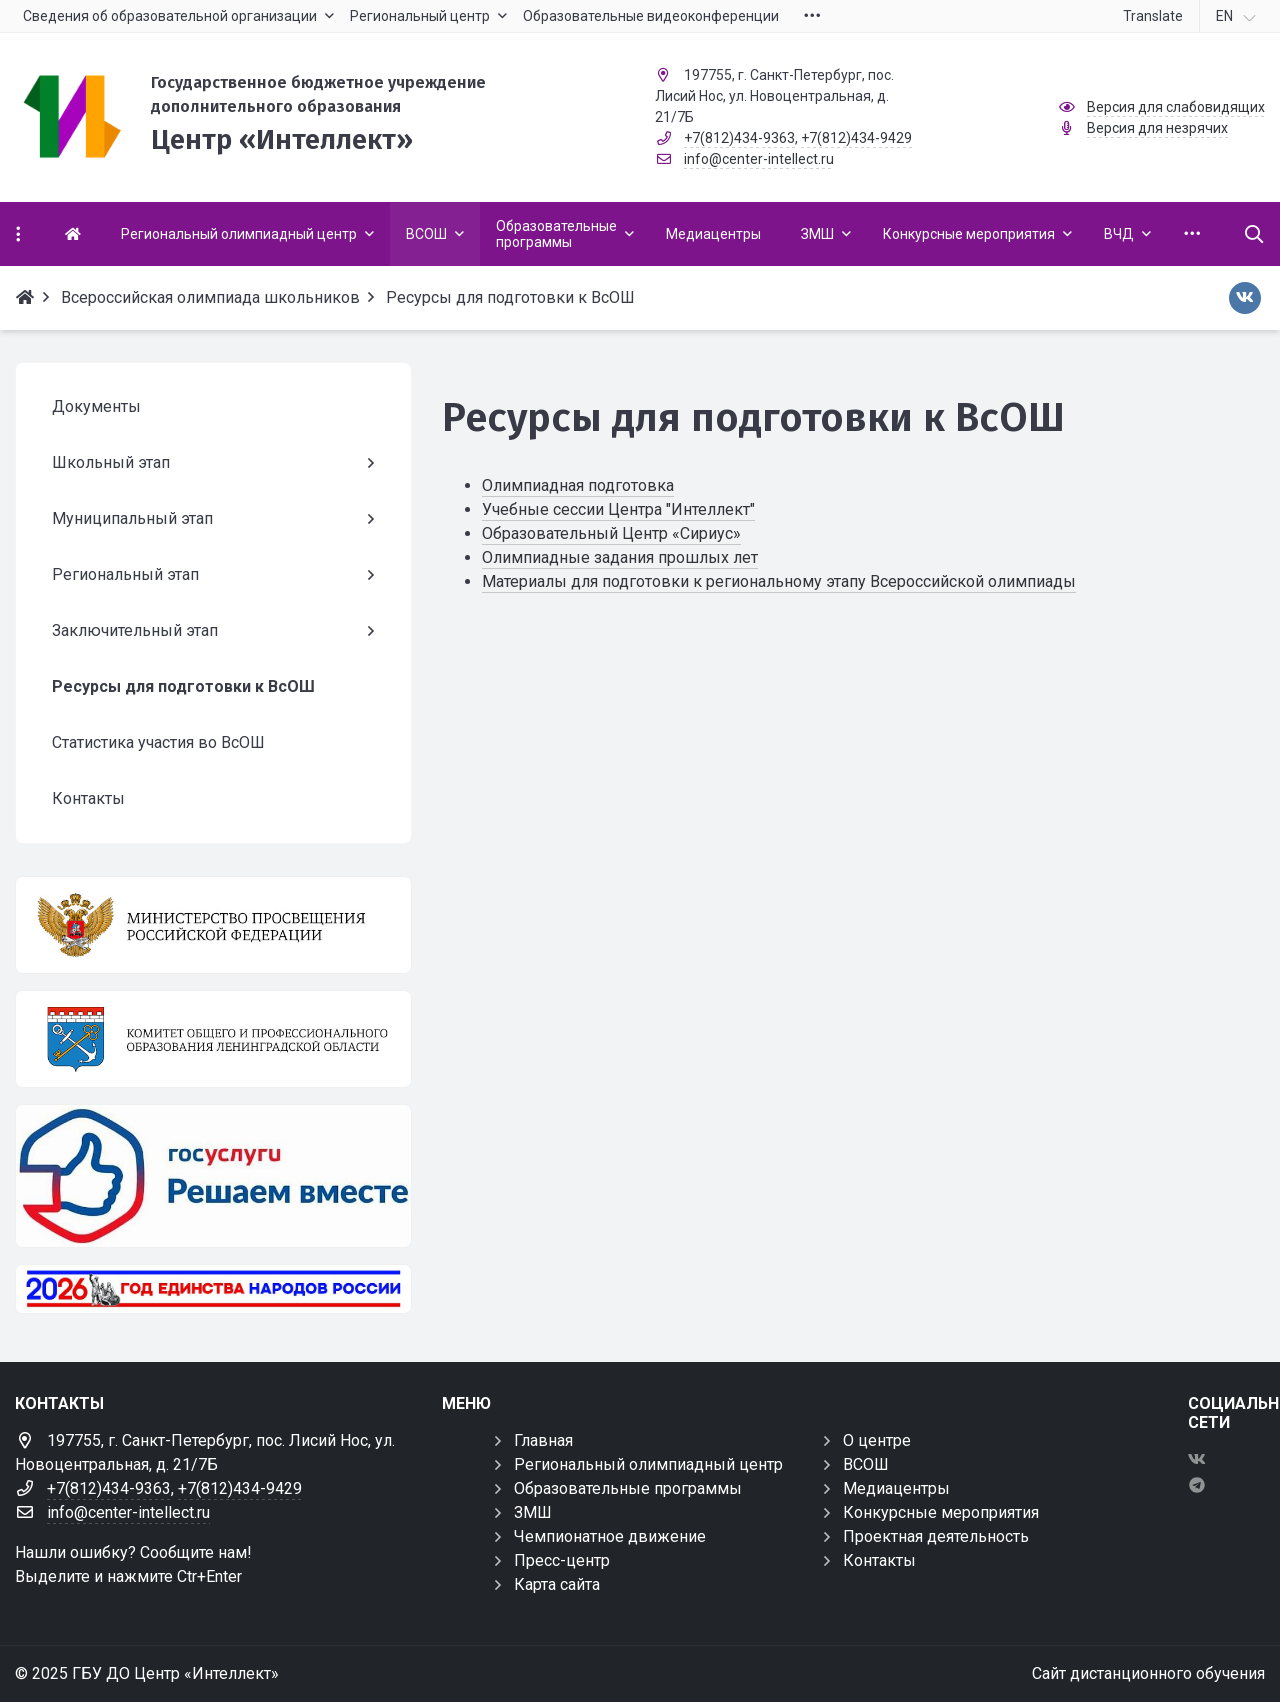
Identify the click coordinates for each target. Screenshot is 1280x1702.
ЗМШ (533, 1512)
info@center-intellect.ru (759, 159)
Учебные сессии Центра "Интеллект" (618, 509)
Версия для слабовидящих (1176, 107)
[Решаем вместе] (213, 1176)
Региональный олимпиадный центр (648, 1464)
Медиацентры (896, 1488)
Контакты (879, 1560)
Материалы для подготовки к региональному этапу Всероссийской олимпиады (779, 581)
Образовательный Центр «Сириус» (611, 533)
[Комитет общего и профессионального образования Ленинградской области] (213, 1039)
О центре (877, 1440)
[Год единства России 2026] (213, 1289)
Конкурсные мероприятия (941, 1512)
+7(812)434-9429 (856, 138)
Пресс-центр (562, 1560)
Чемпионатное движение (610, 1536)
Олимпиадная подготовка (578, 485)
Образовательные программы (628, 1488)
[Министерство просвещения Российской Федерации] (213, 925)
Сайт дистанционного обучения (1148, 1673)
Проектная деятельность (936, 1536)
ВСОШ (866, 1464)
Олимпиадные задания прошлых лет (620, 557)
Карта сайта (557, 1584)
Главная (543, 1440)
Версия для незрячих (1157, 128)
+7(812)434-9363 (739, 138)
